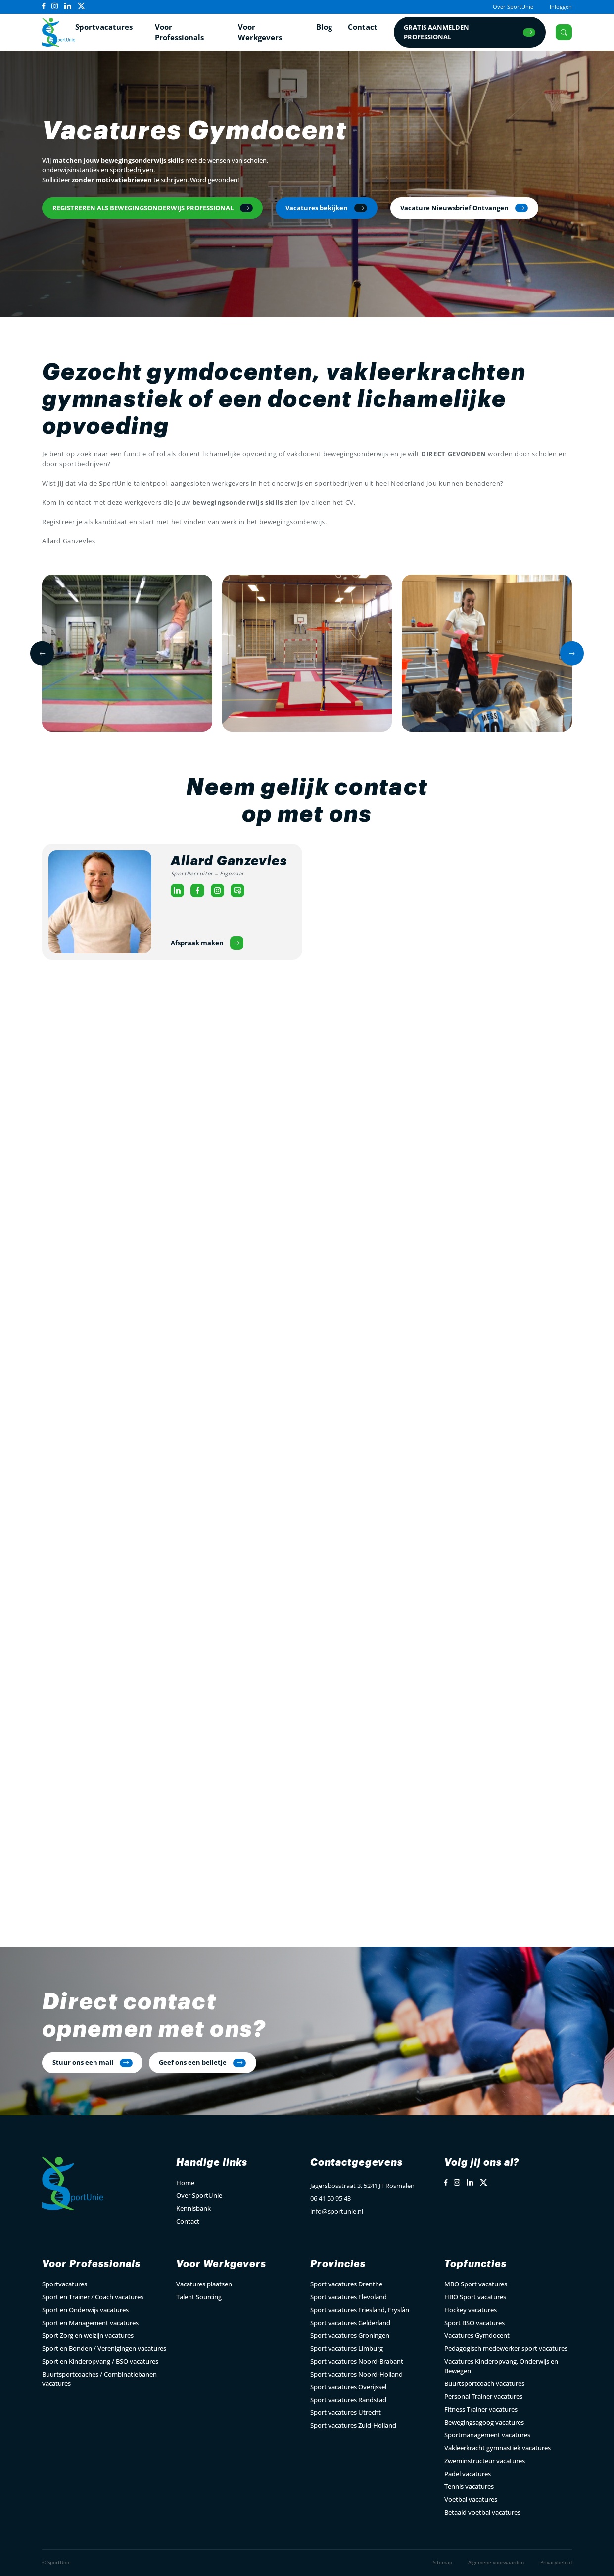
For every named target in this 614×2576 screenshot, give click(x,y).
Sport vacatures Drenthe (346, 2284)
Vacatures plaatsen (204, 2284)
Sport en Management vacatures (90, 2322)
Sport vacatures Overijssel (348, 2386)
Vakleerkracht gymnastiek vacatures (497, 2447)
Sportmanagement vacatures (487, 2434)
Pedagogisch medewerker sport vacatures (505, 2348)
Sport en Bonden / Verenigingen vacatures (104, 2348)
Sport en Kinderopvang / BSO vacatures (100, 2361)
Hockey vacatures (470, 2309)
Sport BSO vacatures (474, 2322)
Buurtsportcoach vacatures (484, 2383)
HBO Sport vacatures (475, 2296)
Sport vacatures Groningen (349, 2335)
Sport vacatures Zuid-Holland (353, 2425)
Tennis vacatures (469, 2486)
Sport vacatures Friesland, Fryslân (359, 2309)
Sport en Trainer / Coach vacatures (92, 2296)
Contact (363, 26)
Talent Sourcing (199, 2296)
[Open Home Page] (58, 32)
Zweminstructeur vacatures (484, 2460)
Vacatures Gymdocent (477, 2335)
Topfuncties (475, 2264)
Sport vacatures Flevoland (348, 2296)
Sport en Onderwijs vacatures (85, 2309)
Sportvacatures (104, 26)
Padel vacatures (467, 2473)
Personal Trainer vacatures (483, 2396)
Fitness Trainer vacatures (481, 2409)
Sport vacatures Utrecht (345, 2412)
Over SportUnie (513, 6)
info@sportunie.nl (336, 2211)
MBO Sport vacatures (475, 2284)
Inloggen (561, 6)
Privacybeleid (556, 2562)
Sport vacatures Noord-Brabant (356, 2361)
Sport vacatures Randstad (348, 2399)
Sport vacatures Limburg (346, 2348)
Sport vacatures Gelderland (350, 2322)
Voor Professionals (179, 31)
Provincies (338, 2264)
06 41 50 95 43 (330, 2198)
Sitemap (442, 2562)
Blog (324, 26)
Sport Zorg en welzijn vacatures (88, 2335)
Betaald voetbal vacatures (482, 2512)
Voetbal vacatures (470, 2499)
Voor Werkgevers (260, 31)
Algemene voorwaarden (496, 2562)
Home (185, 2182)
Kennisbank (193, 2208)
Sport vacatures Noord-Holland (356, 2374)
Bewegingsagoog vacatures (484, 2422)
